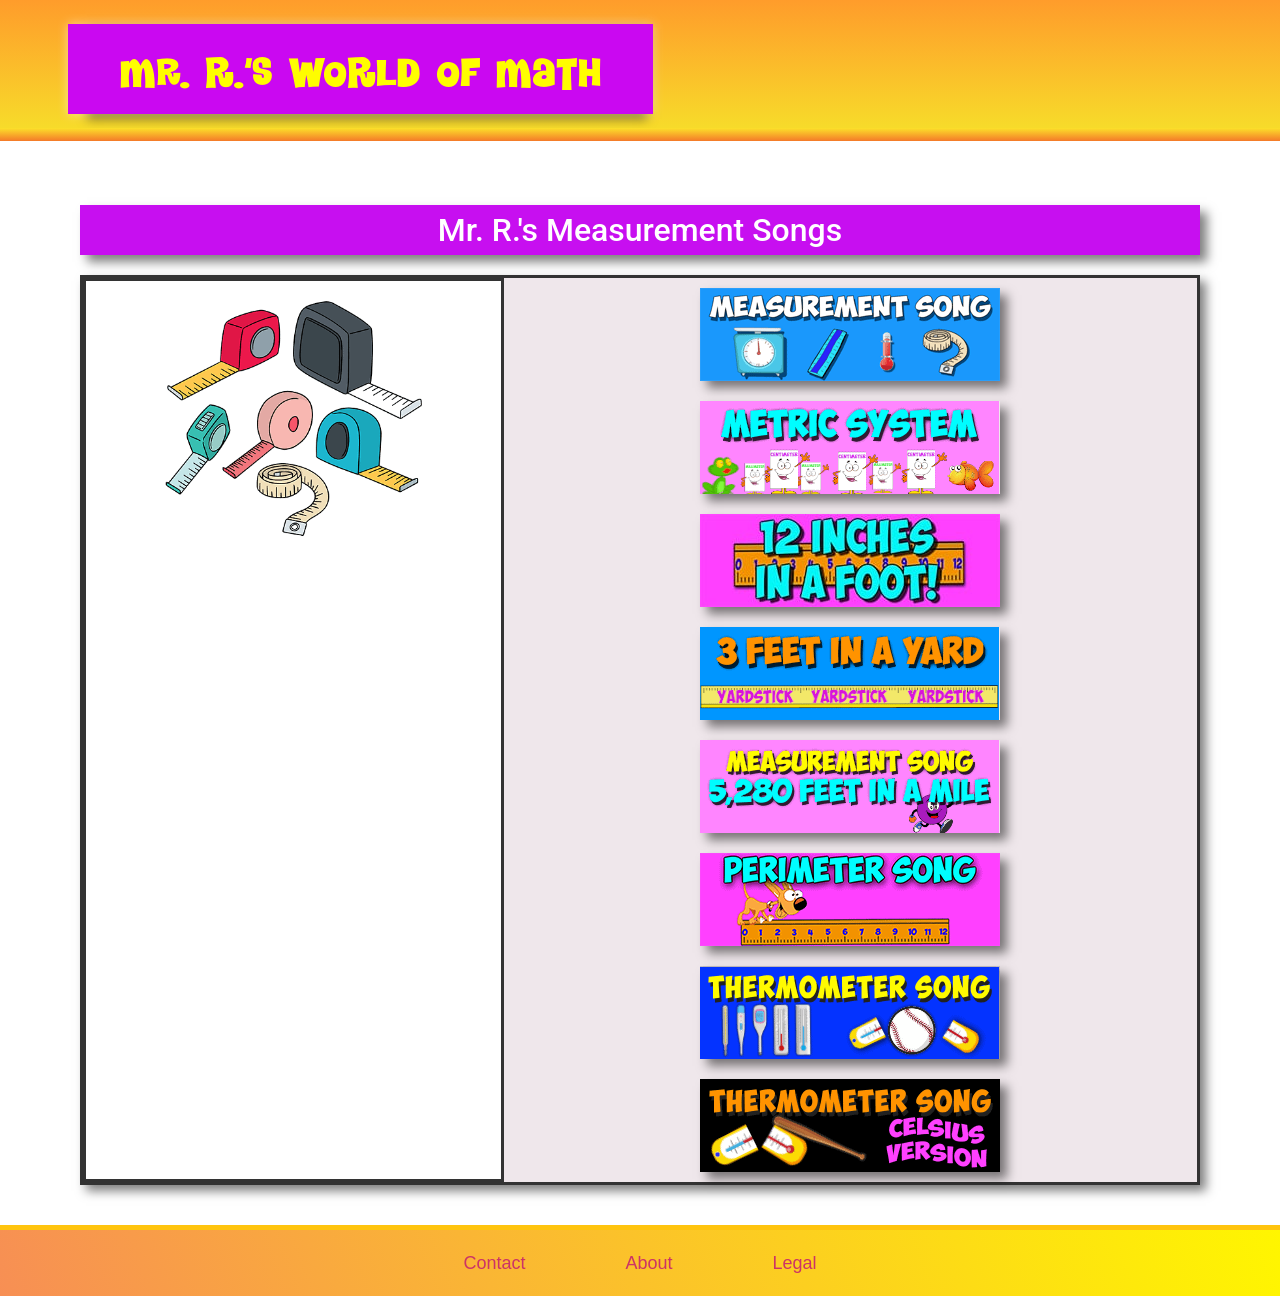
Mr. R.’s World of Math (360, 72)
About (648, 1263)
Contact (494, 1263)
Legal (795, 1263)
